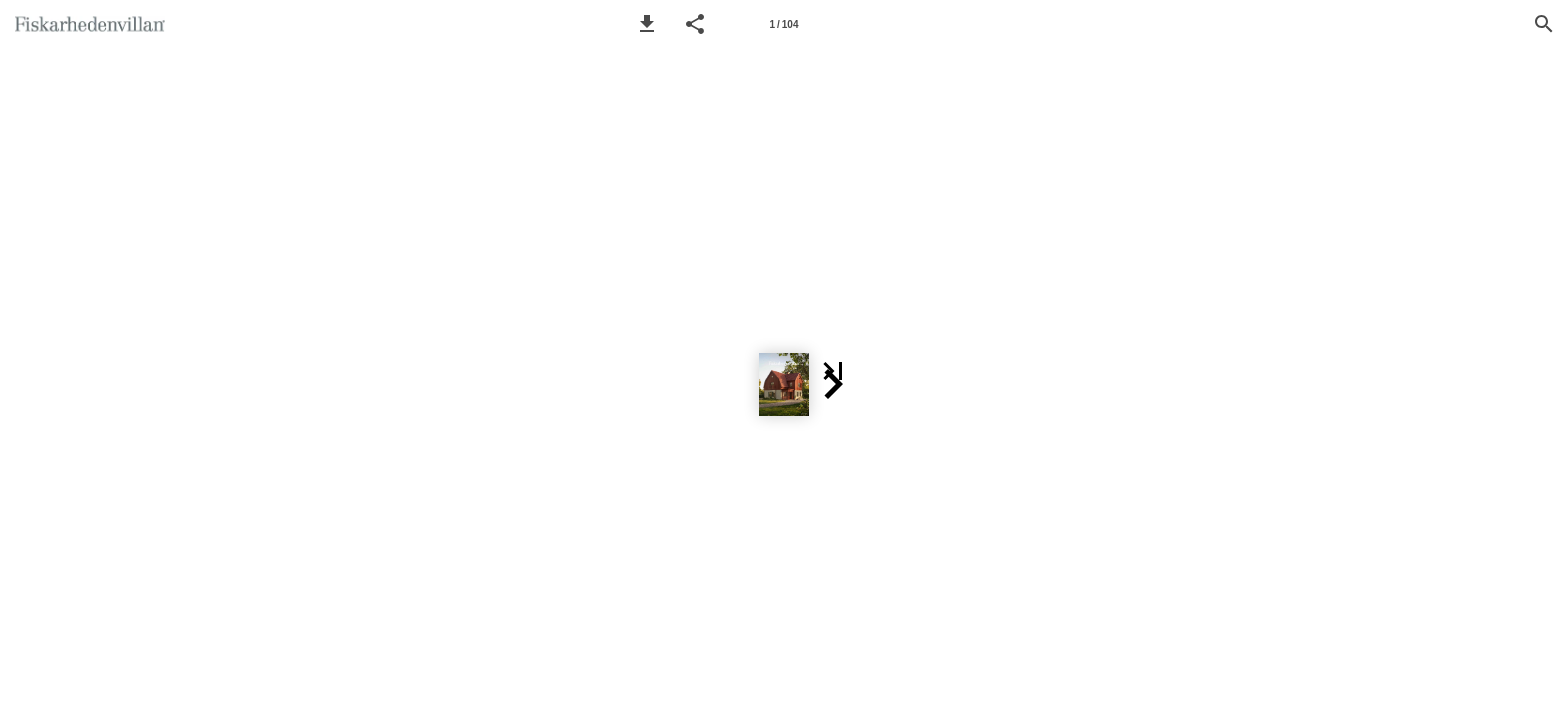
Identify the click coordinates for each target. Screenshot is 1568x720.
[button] (647, 24)
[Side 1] (784, 24)
